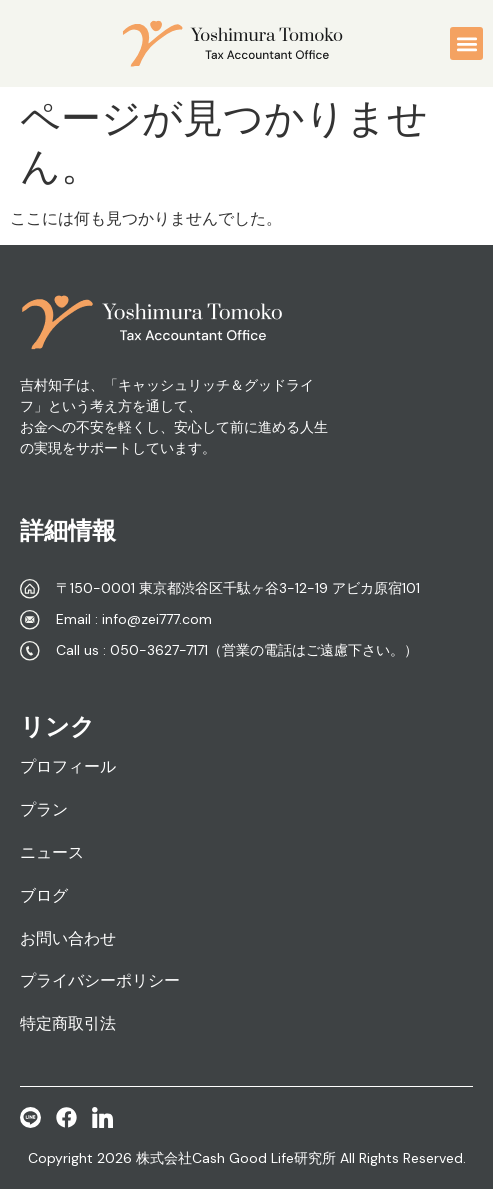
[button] (466, 43)
